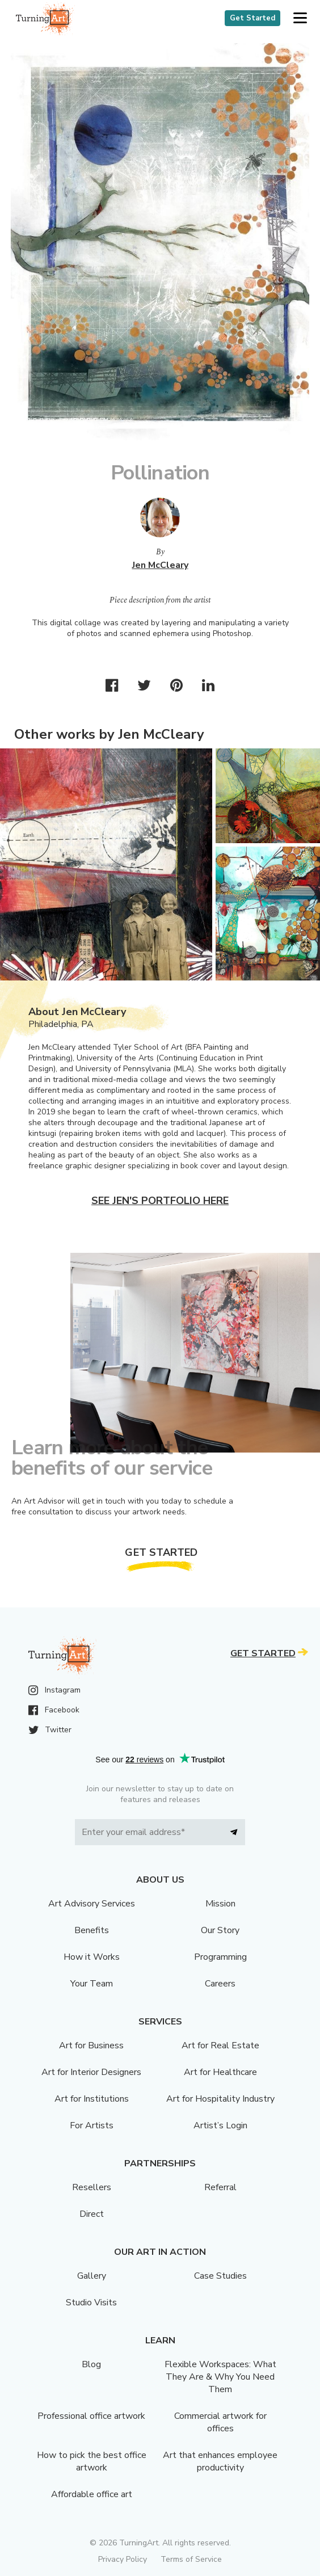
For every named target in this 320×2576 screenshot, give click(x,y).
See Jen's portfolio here (160, 1200)
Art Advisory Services (91, 1903)
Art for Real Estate (220, 2045)
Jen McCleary (160, 565)
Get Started (252, 18)
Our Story (220, 1930)
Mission (220, 1903)
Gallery (91, 2276)
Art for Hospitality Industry (220, 2099)
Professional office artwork (91, 2416)
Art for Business (91, 2045)
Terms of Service (191, 2559)
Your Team (91, 1983)
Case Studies (220, 2276)
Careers (220, 1983)
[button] (299, 18)
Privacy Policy (122, 2559)
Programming (220, 1957)
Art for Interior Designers (91, 2072)
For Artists (91, 2125)
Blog (91, 2364)
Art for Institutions (91, 2099)
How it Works (92, 1957)
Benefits (91, 1930)
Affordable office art (91, 2494)
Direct (91, 2214)
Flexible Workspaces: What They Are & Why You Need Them (220, 2377)
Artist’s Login (220, 2125)
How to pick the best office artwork (91, 2461)
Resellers (91, 2187)
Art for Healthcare (220, 2072)
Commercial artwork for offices (220, 2422)
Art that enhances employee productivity (220, 2461)
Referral (220, 2187)
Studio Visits (91, 2302)
